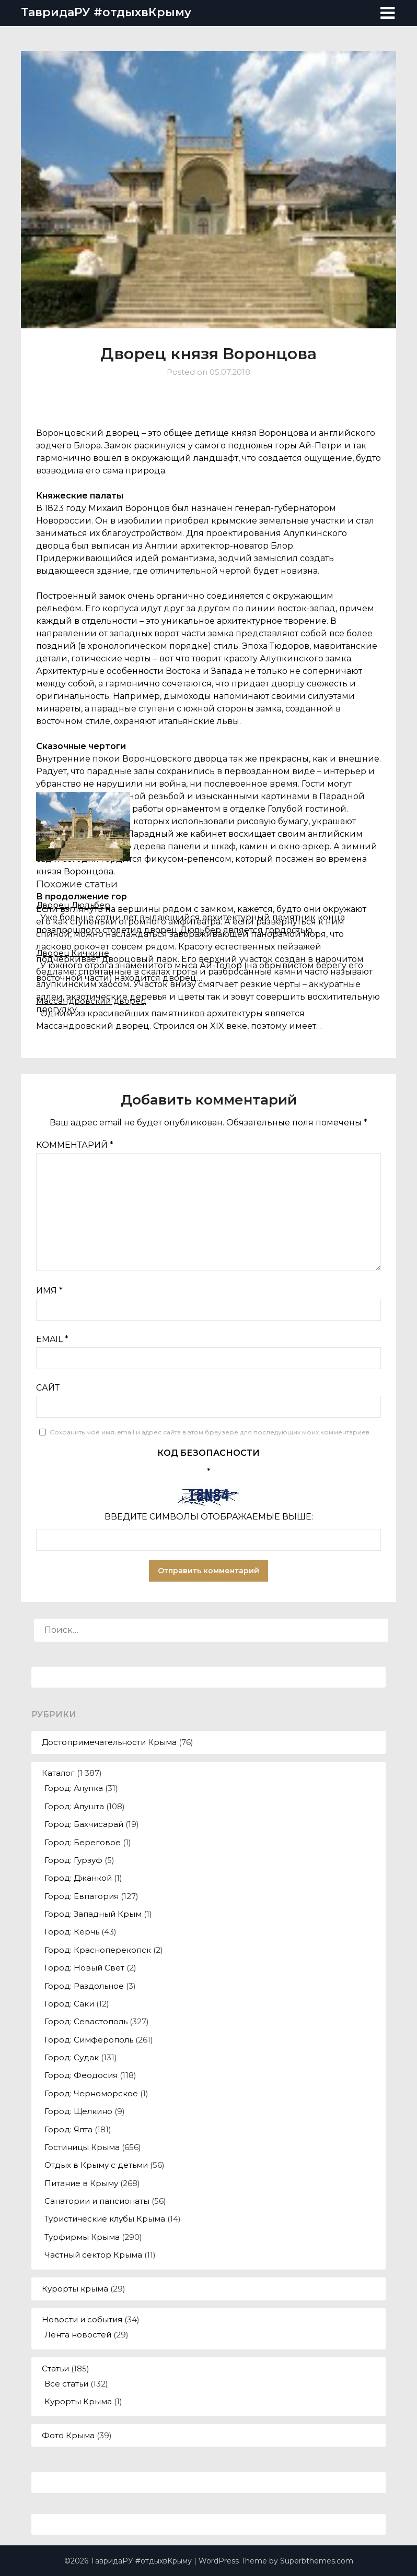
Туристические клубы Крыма (104, 2219)
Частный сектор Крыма (93, 2255)
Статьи (55, 2368)
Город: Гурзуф (73, 1860)
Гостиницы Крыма (82, 2147)
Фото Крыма (68, 2435)
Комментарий (74, 1145)
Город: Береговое (82, 1842)
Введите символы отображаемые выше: (209, 1517)
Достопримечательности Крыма (109, 1742)
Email (52, 1339)
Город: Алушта (74, 1806)
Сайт (48, 1388)
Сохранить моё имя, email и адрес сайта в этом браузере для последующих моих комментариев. (210, 1432)
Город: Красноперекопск (97, 1950)
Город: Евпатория (81, 1896)
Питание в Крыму (81, 2183)
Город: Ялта (68, 2129)
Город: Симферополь (88, 2040)
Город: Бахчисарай (83, 1824)
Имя (49, 1291)
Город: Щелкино (78, 2111)
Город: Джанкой (78, 1878)
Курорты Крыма (78, 2401)
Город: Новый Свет (84, 1968)
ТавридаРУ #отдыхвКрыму (106, 12)
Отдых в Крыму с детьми (96, 2165)
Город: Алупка (73, 1788)
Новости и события (82, 2319)
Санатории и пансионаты (96, 2201)
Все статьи (66, 2384)
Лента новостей (77, 2335)
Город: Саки (69, 2004)
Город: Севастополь (86, 2021)
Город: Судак (71, 2057)
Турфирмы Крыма (82, 2237)
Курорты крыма (75, 2289)
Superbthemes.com (316, 2561)
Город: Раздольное (84, 1986)
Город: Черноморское (91, 2093)
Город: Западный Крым (93, 1914)
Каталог (58, 1773)
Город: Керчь (71, 1932)
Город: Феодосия (81, 2075)
